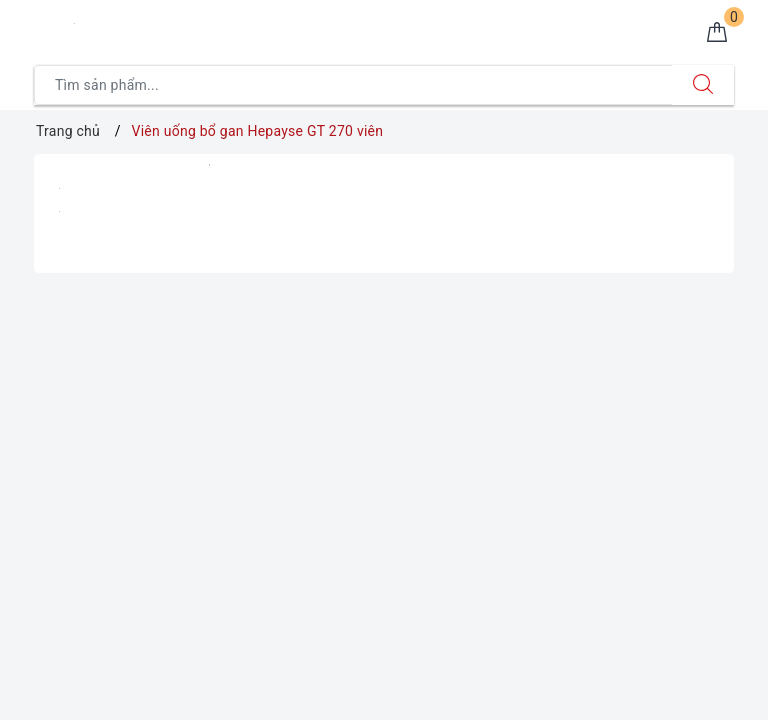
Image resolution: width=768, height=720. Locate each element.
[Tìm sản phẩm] (353, 85)
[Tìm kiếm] (703, 85)
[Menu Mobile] (45, 26)
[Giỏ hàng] (717, 34)
